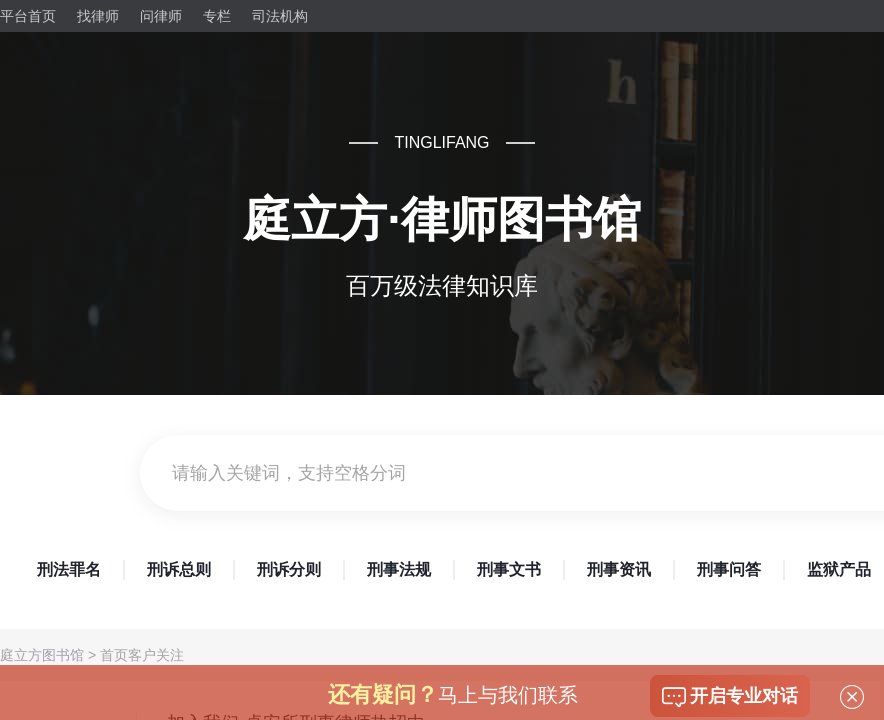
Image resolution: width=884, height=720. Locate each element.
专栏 (217, 16)
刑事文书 (509, 569)
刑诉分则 (289, 569)
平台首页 (28, 16)
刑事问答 (729, 569)
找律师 (98, 16)
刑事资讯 (619, 569)
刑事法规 (399, 569)
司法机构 (280, 16)
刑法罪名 (69, 569)
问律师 (161, 16)
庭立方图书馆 (42, 655)
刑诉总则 (179, 569)
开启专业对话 (730, 697)
